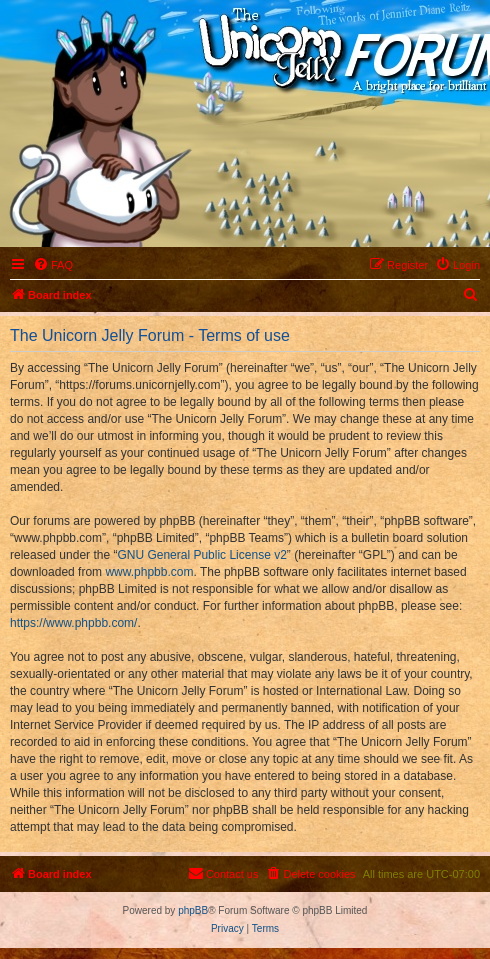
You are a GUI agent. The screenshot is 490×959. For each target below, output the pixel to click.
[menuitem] (53, 265)
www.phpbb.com (149, 572)
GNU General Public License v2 (201, 555)
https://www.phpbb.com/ (73, 623)
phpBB (193, 910)
